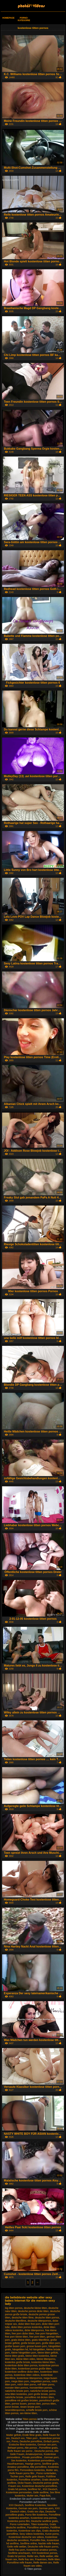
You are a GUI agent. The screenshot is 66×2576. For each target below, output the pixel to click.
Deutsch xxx (17, 2438)
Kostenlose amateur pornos (41, 2549)
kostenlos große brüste (17, 2362)
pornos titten (49, 2403)
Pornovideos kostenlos (32, 2470)
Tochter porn (17, 2476)
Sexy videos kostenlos (32, 2533)
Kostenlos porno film (18, 2521)
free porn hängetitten (46, 2333)
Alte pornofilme (38, 2466)
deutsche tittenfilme (15, 2320)
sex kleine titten (28, 2413)
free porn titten (37, 2336)
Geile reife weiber (16, 2546)
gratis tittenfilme (40, 2339)
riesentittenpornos (14, 2410)
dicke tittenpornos (34, 2330)
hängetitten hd (20, 2349)
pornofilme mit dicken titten (39, 2397)
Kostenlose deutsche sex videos (26, 2537)
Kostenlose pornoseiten (19, 2492)
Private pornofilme (32, 2457)
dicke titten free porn (29, 2323)
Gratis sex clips (35, 2511)
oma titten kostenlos (16, 2394)
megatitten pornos (40, 2381)
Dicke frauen (25, 2482)
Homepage (8, 18)
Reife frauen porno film (22, 2473)
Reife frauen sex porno (20, 2451)
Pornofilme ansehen (30, 2479)
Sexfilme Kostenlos (35, 2505)
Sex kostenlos (18, 2460)
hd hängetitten (37, 2349)
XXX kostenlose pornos (44, 2553)
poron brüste (12, 2406)
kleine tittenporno (46, 2359)
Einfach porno (51, 2441)
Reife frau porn (17, 2549)
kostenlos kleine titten (43, 2362)
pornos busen (19, 2403)
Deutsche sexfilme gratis (44, 2521)
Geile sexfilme (41, 2492)
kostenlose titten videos (27, 2375)
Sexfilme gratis (50, 2463)
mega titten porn (20, 2381)
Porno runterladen (46, 2473)
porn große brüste (38, 2394)
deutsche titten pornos (47, 2317)
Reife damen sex (42, 2562)
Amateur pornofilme (18, 2466)
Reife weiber (46, 2556)
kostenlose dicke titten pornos (21, 2365)
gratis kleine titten (20, 2339)
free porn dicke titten (23, 2333)
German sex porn (46, 2444)
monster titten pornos (16, 2387)
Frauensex (41, 2559)
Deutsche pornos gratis (45, 2482)
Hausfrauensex (15, 2463)
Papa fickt (45, 2495)
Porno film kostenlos (36, 2514)
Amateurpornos (34, 2454)
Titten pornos (33, 5)
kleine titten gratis (14, 2355)
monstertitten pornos (40, 2387)
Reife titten (54, 2559)
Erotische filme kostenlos (22, 2444)
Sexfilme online (28, 2543)
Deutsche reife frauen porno (43, 2546)
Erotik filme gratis (32, 2435)
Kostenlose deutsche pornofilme (39, 2486)
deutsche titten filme (23, 2317)
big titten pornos (14, 2308)
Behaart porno (15, 2447)
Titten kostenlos (39, 2524)
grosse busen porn (37, 2346)
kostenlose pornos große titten (34, 2368)
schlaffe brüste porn (37, 2410)
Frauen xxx (14, 2486)
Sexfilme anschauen (19, 2553)
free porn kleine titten (16, 2336)
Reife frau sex (26, 2559)
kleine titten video (25, 2359)
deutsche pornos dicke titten (33, 2311)
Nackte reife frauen (48, 2543)
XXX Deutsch (50, 2489)
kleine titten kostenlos (37, 2355)
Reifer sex (32, 2556)
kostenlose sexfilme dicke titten (22, 2371)
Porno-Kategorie (24, 19)
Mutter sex (52, 2470)
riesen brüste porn (30, 2406)
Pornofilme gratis (48, 2447)
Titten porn (32, 2438)
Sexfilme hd (34, 2489)
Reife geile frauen (35, 2476)
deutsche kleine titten (35, 2308)
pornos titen (34, 2403)
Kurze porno (52, 2533)
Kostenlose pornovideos (41, 2460)
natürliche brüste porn (17, 2390)
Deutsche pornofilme (31, 2441)
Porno (15, 2441)
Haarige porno (33, 2463)
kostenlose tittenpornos (29, 2378)
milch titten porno (26, 2384)
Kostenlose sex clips (29, 2530)
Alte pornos (31, 2447)
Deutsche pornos (43, 2451)
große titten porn (51, 2343)
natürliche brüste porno (42, 2390)
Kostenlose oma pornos (43, 2517)
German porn (51, 2457)
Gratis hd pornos (17, 2489)
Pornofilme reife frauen (19, 2562)
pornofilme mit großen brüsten (21, 2400)
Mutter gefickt (13, 2435)
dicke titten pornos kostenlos (26, 2327)
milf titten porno (45, 2384)
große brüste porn (30, 2343)
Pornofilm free (37, 2540)
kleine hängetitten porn (23, 2352)
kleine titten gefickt (47, 2352)
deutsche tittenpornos (39, 2320)
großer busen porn (15, 2346)
